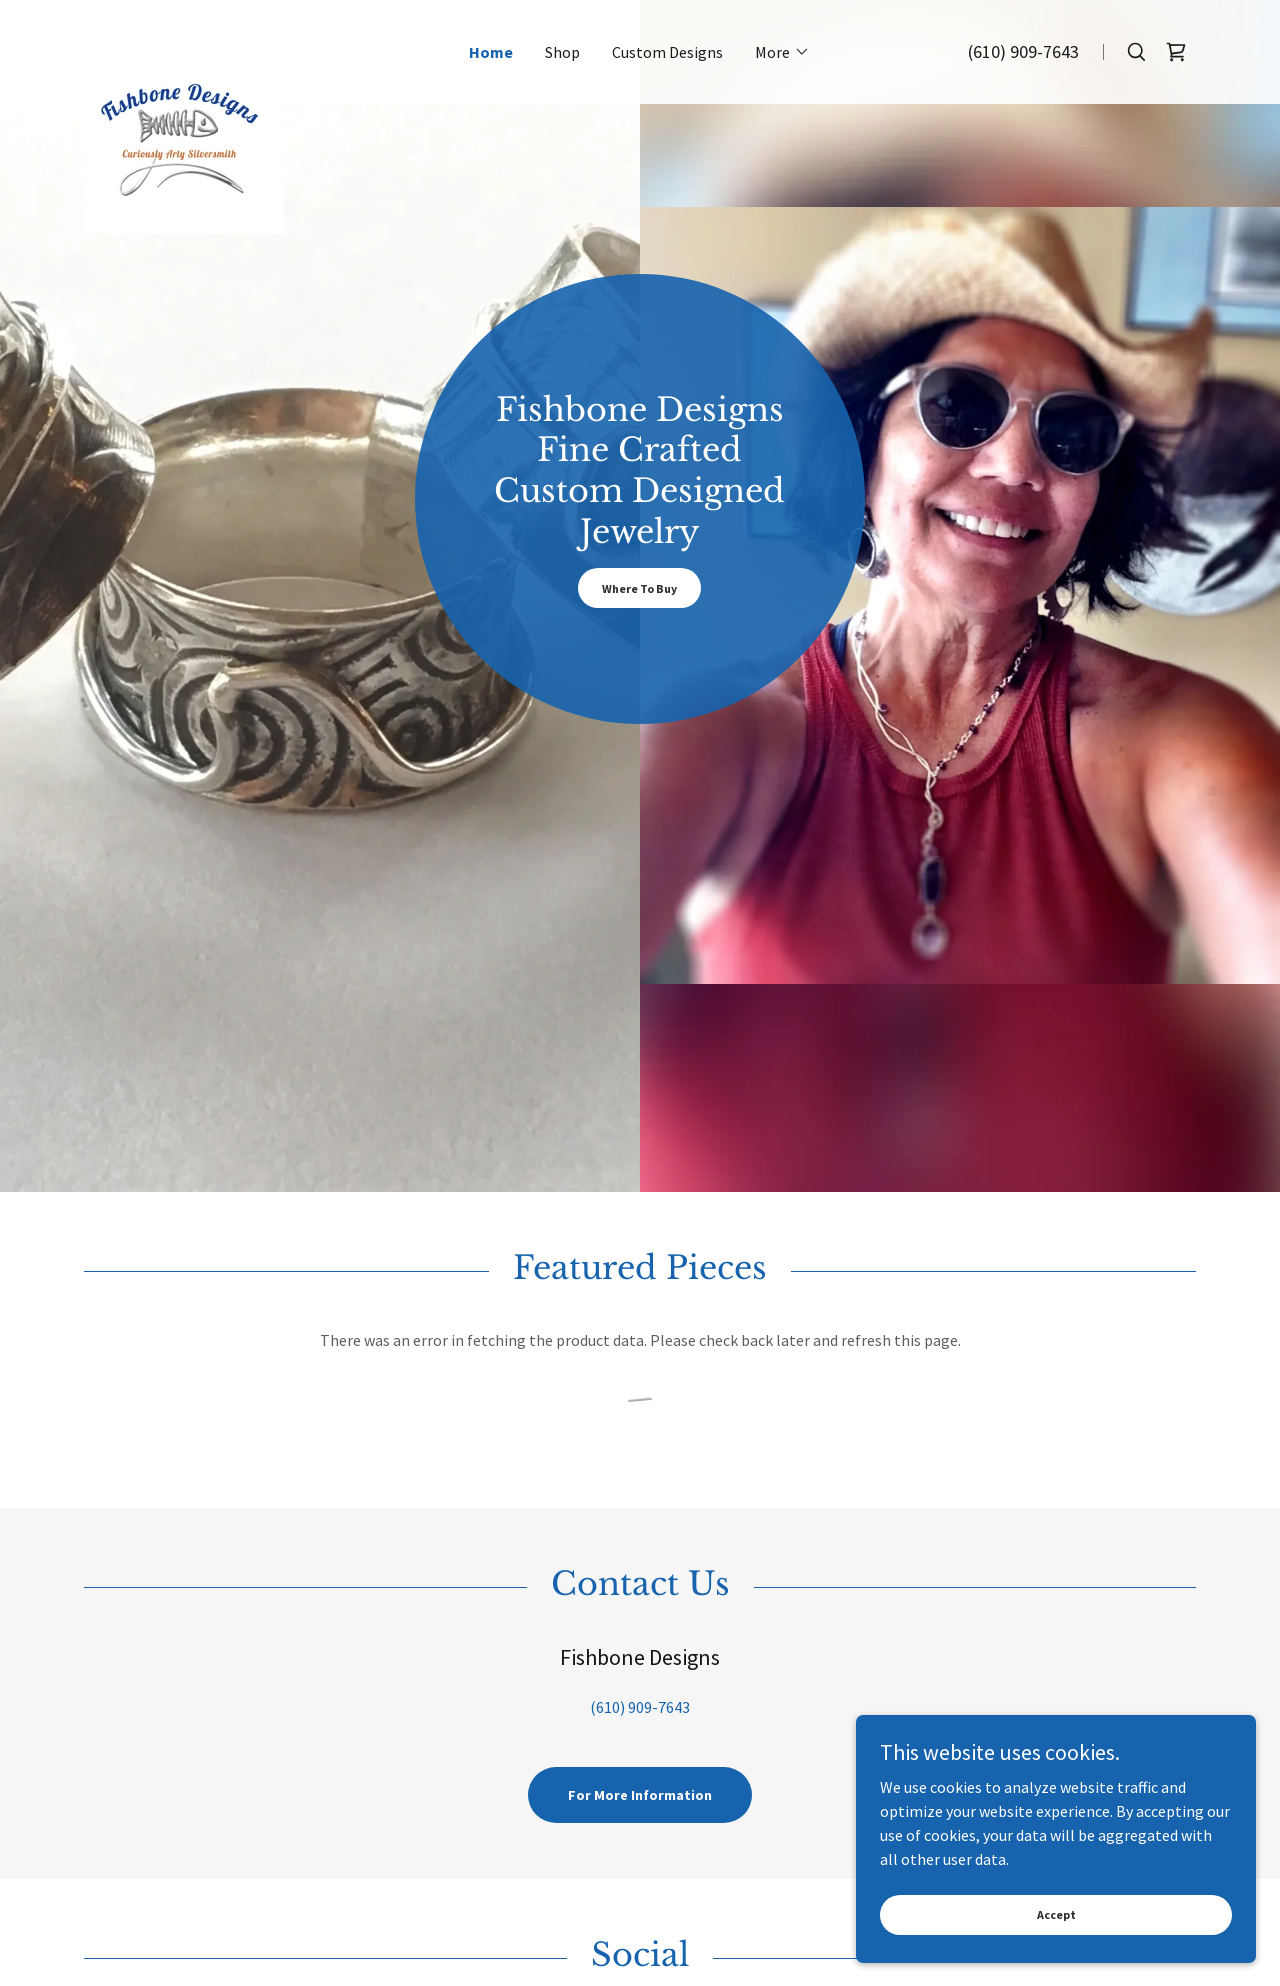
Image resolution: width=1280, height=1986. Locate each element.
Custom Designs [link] (667, 52)
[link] (251, 42)
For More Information (640, 1795)
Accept (1056, 1941)
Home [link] (491, 52)
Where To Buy (639, 588)
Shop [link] (562, 52)
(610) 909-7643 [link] (1023, 51)
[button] (782, 52)
